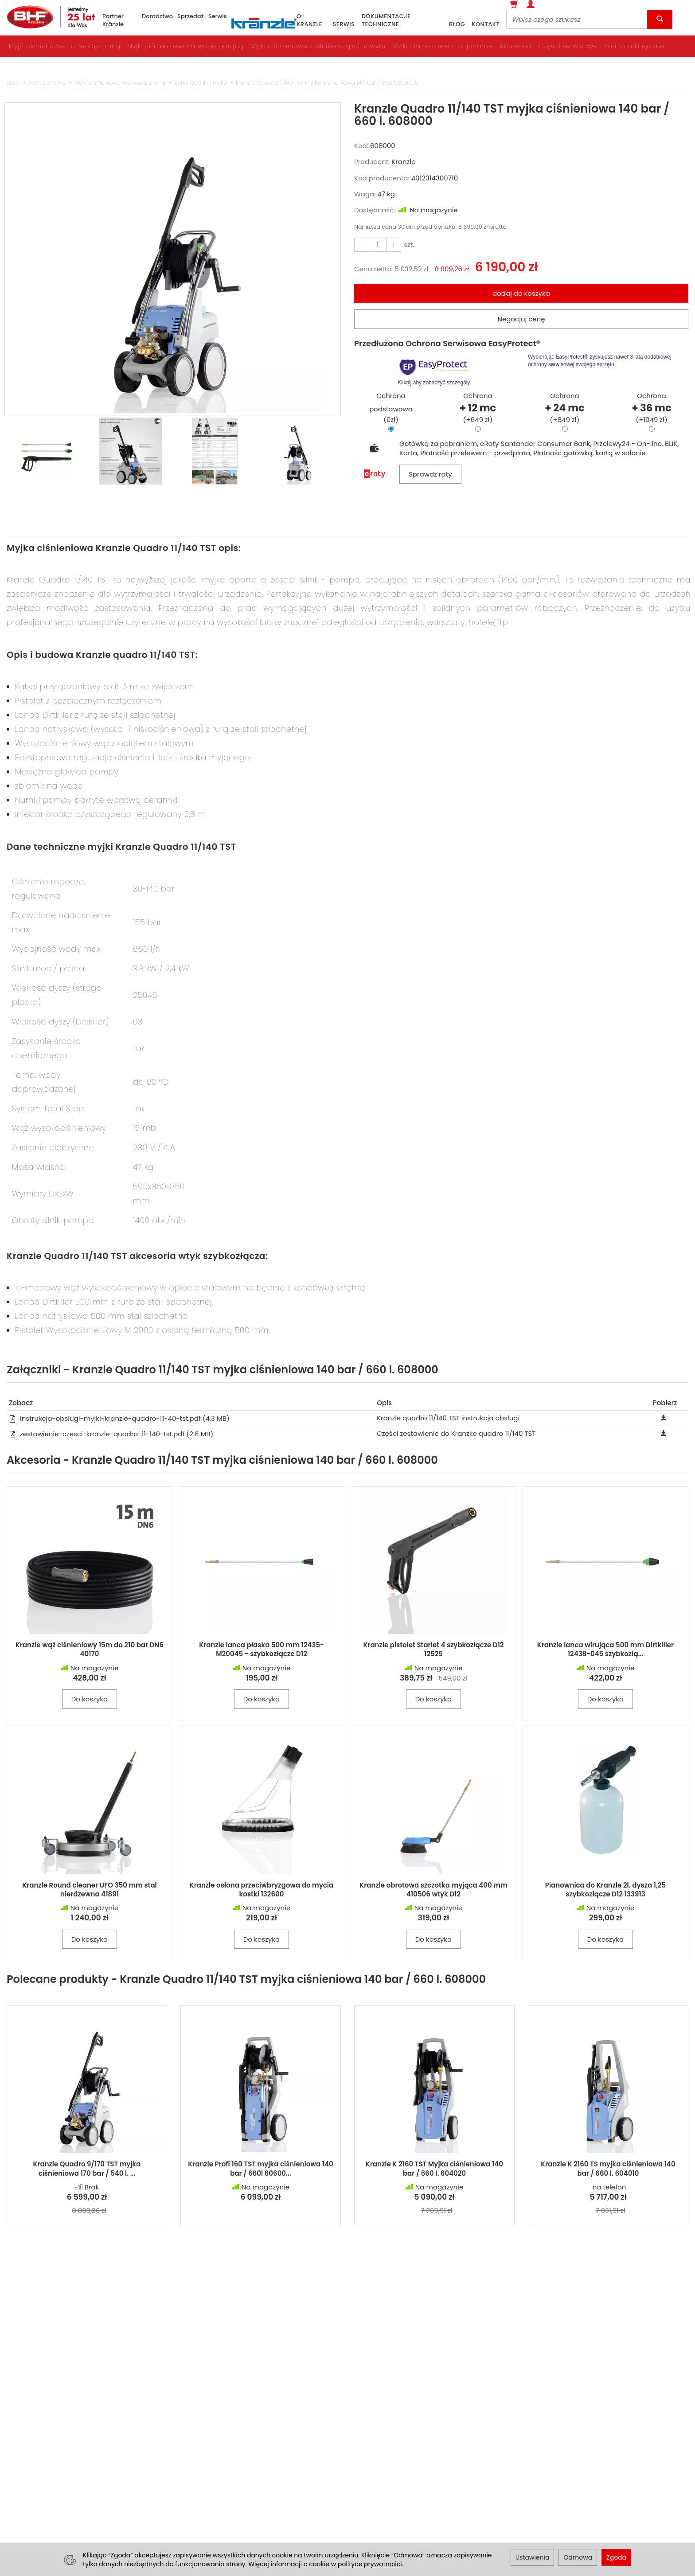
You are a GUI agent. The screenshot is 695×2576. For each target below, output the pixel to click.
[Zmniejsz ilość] (393, 244)
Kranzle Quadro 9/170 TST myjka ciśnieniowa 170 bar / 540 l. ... (87, 2168)
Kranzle (403, 161)
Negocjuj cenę (521, 319)
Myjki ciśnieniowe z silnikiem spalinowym (318, 46)
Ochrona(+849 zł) (564, 407)
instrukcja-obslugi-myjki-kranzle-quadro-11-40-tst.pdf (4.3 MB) (119, 1418)
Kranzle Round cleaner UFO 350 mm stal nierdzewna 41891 (89, 1889)
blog (457, 24)
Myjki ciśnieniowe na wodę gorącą (185, 46)
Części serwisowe (568, 46)
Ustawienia (532, 2557)
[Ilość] (378, 244)
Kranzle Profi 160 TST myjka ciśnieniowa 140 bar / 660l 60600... (260, 2168)
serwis (344, 24)
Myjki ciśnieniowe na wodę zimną (65, 46)
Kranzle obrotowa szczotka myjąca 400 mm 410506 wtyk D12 (433, 1889)
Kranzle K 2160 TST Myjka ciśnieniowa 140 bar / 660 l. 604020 (434, 2168)
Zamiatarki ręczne (634, 46)
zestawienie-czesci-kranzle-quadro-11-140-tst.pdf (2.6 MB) (111, 1433)
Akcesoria (516, 46)
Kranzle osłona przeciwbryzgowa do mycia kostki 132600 (261, 1889)
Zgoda (616, 2557)
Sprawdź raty (430, 474)
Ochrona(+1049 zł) (651, 407)
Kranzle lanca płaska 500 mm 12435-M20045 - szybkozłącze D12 (261, 1649)
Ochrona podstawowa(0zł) (391, 407)
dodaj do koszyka (521, 293)
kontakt (486, 24)
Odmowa (577, 2557)
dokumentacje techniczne (386, 20)
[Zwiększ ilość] (361, 244)
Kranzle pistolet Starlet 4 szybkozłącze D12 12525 (433, 1649)
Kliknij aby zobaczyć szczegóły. (434, 371)
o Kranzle (309, 20)
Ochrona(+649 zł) (478, 407)
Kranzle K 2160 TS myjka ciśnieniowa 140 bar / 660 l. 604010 (608, 2168)
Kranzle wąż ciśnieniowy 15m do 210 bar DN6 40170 (90, 1649)
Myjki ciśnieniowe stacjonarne (442, 46)
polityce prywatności (370, 2564)
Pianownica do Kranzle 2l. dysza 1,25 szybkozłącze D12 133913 (605, 1889)
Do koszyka (89, 1699)
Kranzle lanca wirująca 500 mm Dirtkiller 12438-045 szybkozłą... (605, 1649)
